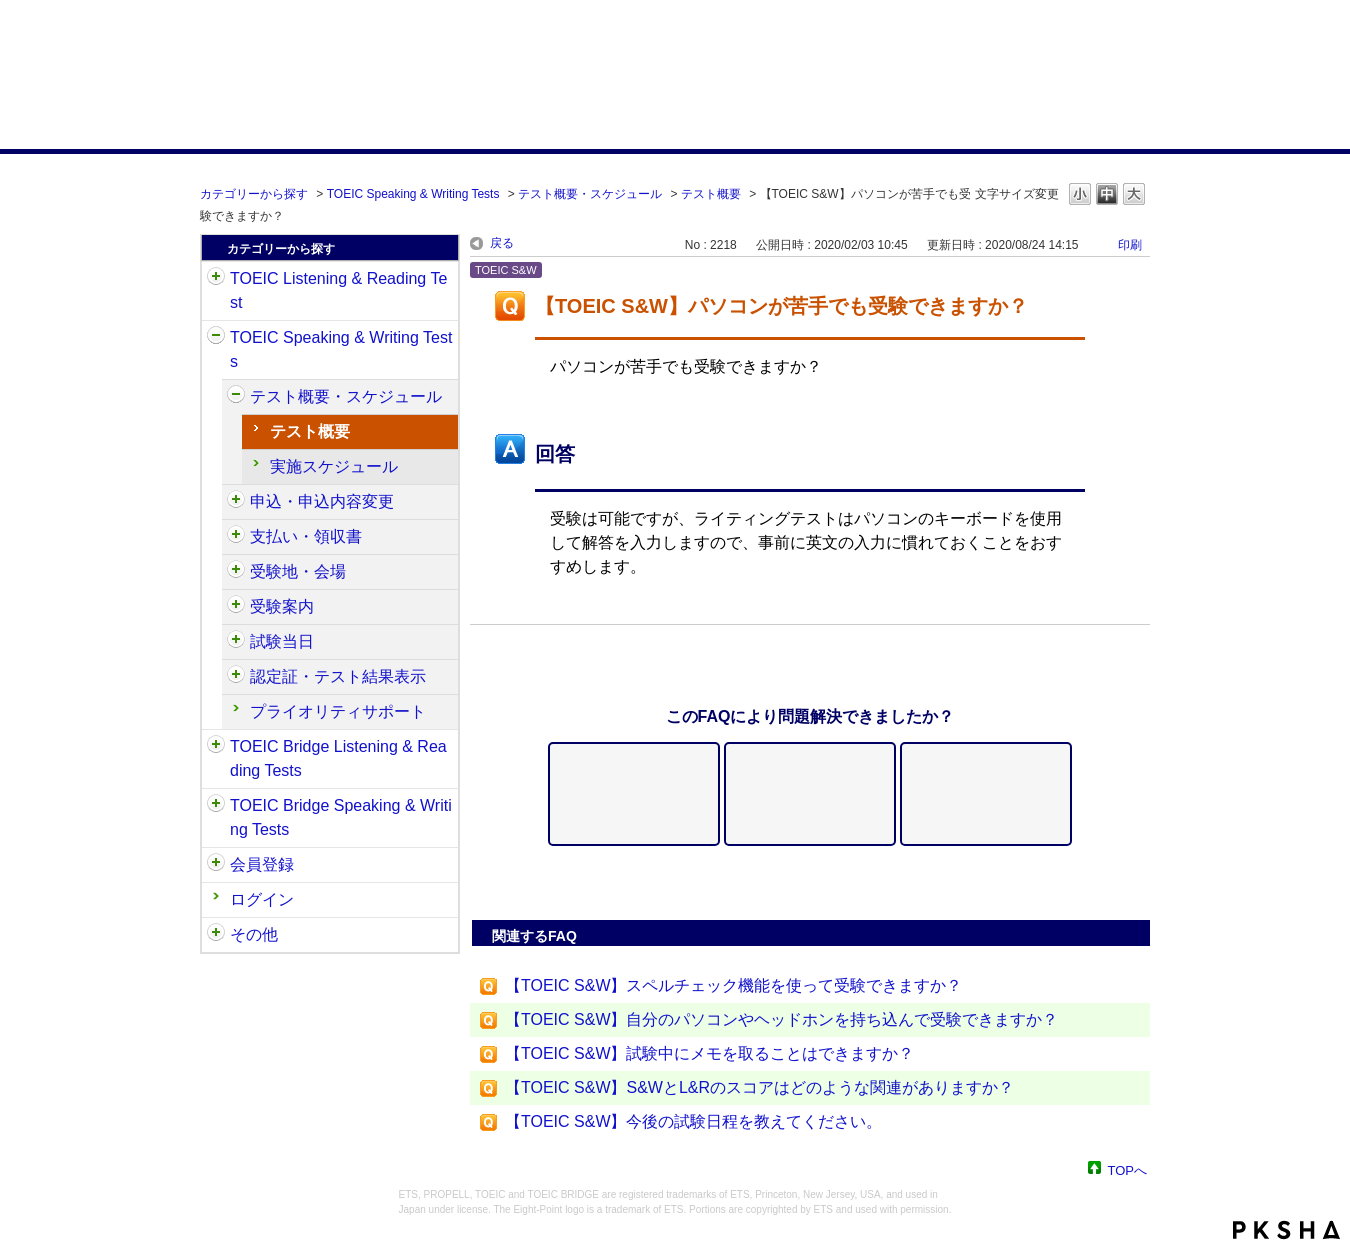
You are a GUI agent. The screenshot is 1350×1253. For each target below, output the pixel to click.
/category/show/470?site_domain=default (236, 397)
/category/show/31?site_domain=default (216, 279)
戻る (502, 243)
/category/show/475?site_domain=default (236, 502)
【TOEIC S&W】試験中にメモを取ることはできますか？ (710, 1053)
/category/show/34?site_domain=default (216, 806)
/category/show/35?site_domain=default (216, 935)
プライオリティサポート (338, 711)
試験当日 (282, 641)
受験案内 (282, 606)
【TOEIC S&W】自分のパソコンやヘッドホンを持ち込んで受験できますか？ (782, 1019)
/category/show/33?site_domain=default (216, 747)
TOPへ (1128, 1169)
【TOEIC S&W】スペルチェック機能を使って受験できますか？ (734, 985)
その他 (254, 934)
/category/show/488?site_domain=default (236, 572)
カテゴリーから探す (254, 194)
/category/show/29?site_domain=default (216, 865)
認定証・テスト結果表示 (338, 676)
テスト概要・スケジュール (590, 194)
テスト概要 (711, 194)
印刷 (1130, 245)
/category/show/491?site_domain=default (236, 607)
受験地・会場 (298, 571)
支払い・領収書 (306, 536)
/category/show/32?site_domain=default (216, 338)
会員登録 (262, 864)
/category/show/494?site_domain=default (236, 642)
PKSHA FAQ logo (1286, 1230)
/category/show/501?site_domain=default (236, 677)
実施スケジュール (334, 466)
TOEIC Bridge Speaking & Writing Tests (341, 817)
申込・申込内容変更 (322, 501)
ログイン (262, 899)
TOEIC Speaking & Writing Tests (413, 194)
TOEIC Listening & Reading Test (338, 290)
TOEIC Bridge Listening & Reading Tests (338, 758)
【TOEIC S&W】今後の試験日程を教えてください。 (694, 1121)
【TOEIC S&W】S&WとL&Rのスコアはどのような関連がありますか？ (759, 1087)
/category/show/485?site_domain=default (236, 537)
